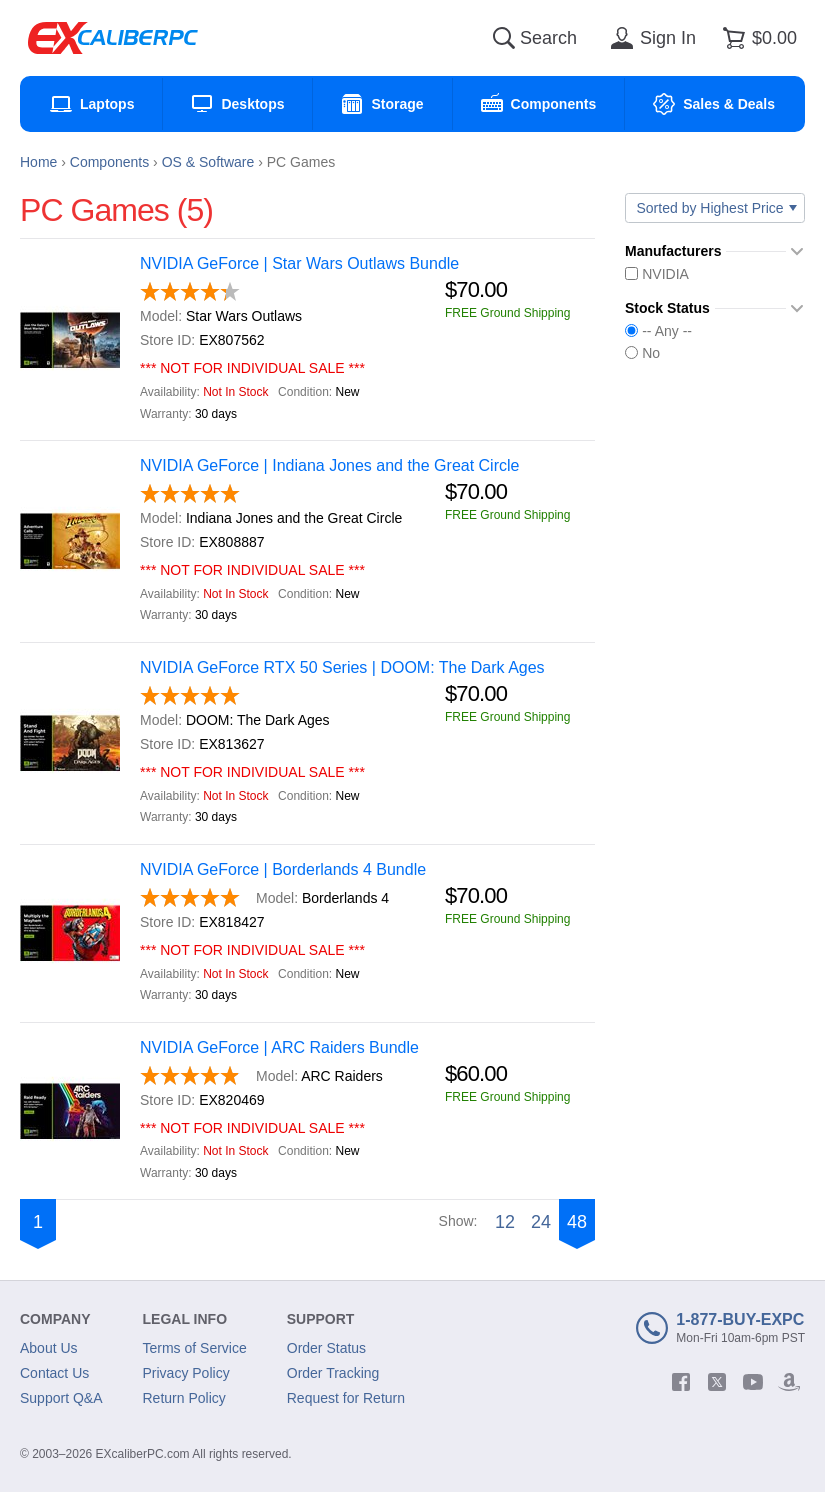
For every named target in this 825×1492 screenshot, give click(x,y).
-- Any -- (658, 331)
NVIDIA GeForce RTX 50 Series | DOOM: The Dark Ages (342, 667)
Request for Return (346, 1398)
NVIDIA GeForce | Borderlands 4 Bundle (283, 869)
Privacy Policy (186, 1373)
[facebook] (681, 1382)
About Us (49, 1348)
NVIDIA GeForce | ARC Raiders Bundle (279, 1047)
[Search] (504, 38)
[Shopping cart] (756, 38)
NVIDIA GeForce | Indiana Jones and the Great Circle (329, 465)
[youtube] (753, 1382)
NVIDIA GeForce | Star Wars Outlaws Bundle (299, 263)
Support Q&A (61, 1398)
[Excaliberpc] (113, 38)
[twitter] (717, 1382)
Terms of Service (195, 1348)
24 (541, 1222)
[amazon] (789, 1382)
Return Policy (184, 1398)
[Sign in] (650, 38)
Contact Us (54, 1373)
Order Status (326, 1348)
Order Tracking (333, 1373)
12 (505, 1222)
